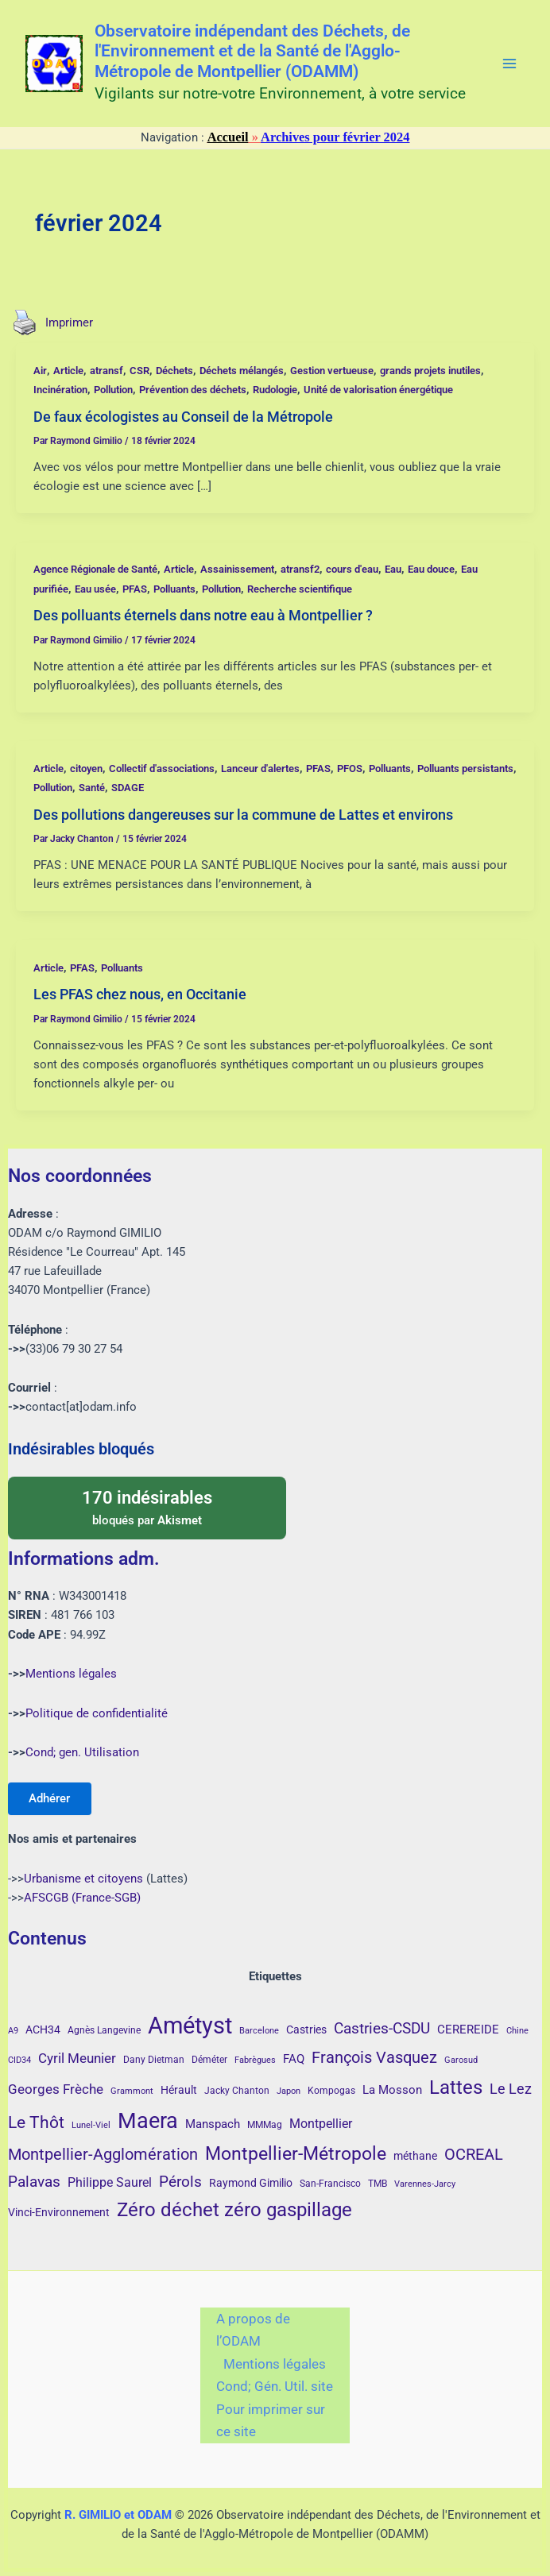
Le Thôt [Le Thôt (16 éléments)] (36, 2122)
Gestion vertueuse (332, 371)
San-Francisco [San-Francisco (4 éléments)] (330, 2183)
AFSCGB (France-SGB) (82, 1897)
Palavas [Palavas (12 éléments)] (34, 2181)
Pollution (113, 390)
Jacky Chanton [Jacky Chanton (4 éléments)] (236, 2090)
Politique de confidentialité (96, 1712)
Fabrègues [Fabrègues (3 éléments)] (255, 2060)
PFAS (134, 589)
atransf (106, 371)
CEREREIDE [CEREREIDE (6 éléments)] (468, 2029)
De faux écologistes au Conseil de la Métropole (183, 416)
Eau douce (431, 569)
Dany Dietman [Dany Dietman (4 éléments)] (153, 2059)
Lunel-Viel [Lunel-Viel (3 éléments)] (91, 2125)
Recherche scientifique (299, 589)
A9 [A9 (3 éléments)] (13, 2031)
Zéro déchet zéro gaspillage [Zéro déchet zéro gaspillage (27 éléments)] (234, 2209)
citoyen (86, 768)
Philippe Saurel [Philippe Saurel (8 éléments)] (110, 2182)
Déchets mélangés (241, 371)
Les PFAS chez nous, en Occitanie (139, 994)
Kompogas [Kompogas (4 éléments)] (331, 2090)
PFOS (349, 768)
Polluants (174, 589)
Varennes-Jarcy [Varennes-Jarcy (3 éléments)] (424, 2184)
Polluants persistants (465, 768)
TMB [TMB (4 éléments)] (377, 2183)
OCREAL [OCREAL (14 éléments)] (473, 2154)
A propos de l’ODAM (253, 2330)
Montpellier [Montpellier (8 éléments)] (320, 2123)
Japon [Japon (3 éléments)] (288, 2091)
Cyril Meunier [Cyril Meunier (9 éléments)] (77, 2058)
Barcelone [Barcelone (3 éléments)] (259, 2031)
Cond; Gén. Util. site (274, 2386)
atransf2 (300, 569)
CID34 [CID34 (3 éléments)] (19, 2060)
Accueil (228, 137)
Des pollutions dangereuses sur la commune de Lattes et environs (243, 814)
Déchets (174, 371)
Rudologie (275, 390)
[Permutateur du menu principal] (509, 63)
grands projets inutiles (430, 371)
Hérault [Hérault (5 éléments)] (179, 2090)
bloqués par (147, 1505)
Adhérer (51, 1797)
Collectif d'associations (162, 768)
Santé (92, 788)
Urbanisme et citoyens (83, 1878)
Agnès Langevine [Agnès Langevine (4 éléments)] (104, 2030)
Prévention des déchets (192, 390)
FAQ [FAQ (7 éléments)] (293, 2059)
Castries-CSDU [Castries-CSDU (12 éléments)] (382, 2028)
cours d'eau (352, 569)
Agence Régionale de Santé (95, 569)
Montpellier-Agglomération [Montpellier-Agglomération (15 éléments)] (103, 2154)
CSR (139, 371)
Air (40, 371)
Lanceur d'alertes (260, 768)
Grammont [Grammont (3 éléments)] (131, 2091)
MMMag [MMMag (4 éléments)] (264, 2124)
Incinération (60, 390)
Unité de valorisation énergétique (378, 390)
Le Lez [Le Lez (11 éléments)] (511, 2088)
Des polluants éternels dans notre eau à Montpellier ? (203, 615)
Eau (393, 569)
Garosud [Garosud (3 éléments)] (461, 2060)
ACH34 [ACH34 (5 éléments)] (42, 2029)
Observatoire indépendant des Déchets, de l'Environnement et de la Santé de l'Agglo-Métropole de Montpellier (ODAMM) (252, 51)
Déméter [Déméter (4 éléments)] (209, 2059)
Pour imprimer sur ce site (270, 2420)
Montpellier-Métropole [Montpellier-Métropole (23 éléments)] (295, 2153)
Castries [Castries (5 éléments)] (306, 2029)
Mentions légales (71, 1673)
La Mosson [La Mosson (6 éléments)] (392, 2090)
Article (68, 371)
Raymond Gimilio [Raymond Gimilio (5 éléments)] (250, 2182)
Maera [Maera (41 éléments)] (148, 2121)
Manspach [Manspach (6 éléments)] (212, 2124)
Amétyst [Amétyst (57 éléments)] (190, 2025)
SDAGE (127, 788)
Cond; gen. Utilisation (82, 1751)
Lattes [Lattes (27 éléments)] (455, 2087)
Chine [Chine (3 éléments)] (517, 2031)
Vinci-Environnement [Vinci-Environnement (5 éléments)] (59, 2212)
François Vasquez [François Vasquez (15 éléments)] (374, 2057)
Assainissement (237, 569)
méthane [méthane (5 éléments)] (415, 2155)
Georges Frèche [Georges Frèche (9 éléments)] (55, 2089)
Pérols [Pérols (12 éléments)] (180, 2181)
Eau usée (95, 589)
